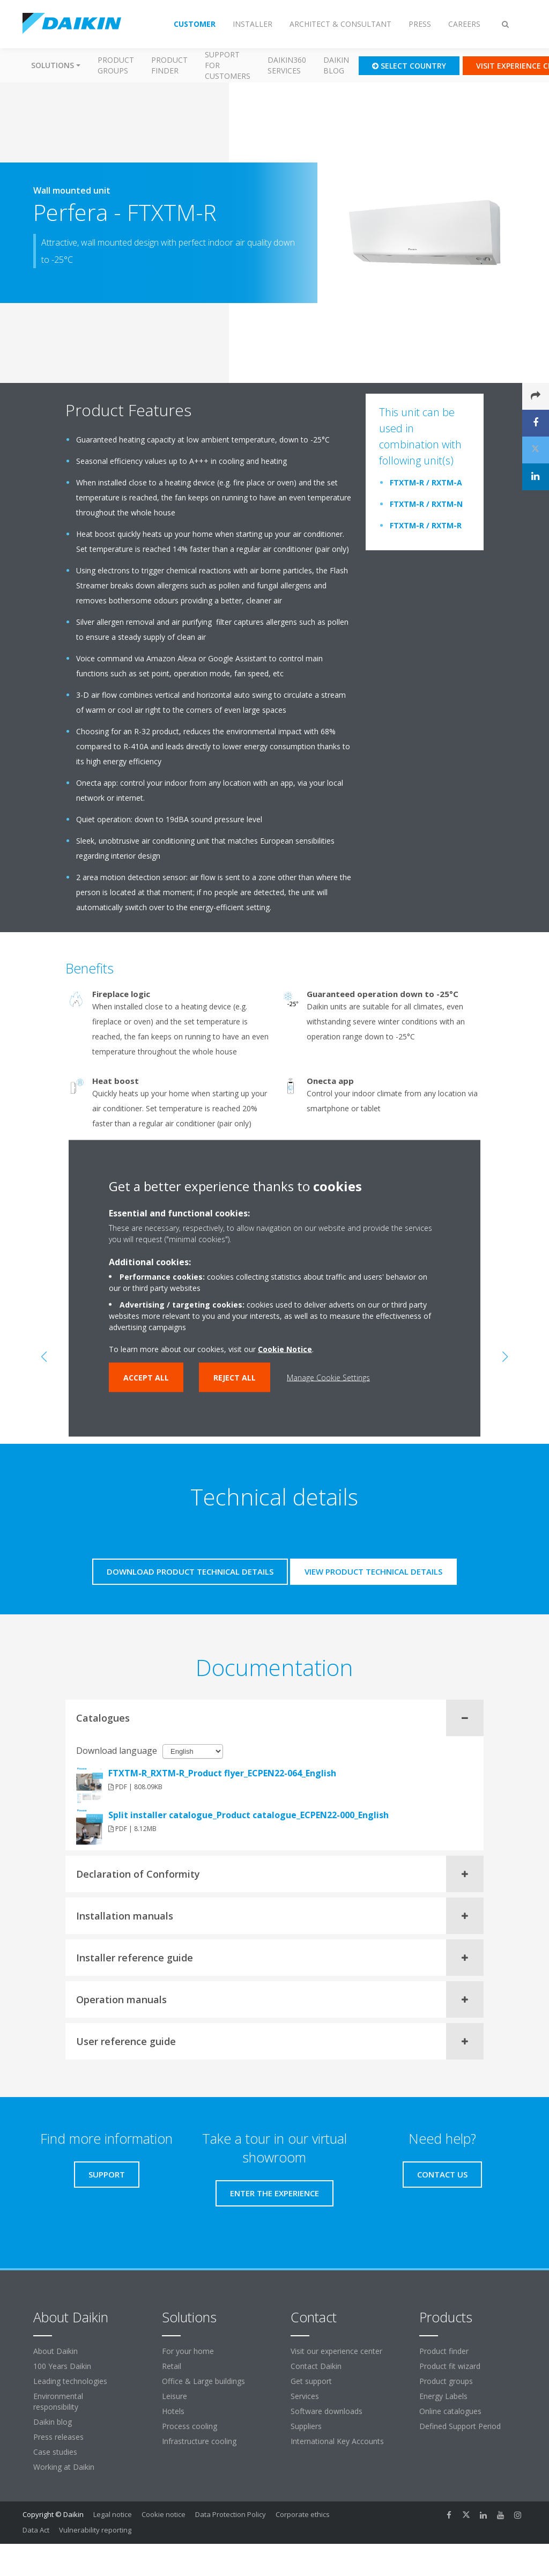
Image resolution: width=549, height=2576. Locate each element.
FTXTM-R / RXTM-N (426, 504)
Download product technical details (190, 1571)
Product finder (169, 65)
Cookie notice (164, 2514)
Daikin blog (336, 65)
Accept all (146, 1377)
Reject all (234, 1377)
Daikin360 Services (287, 65)
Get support (311, 2381)
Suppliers (306, 2426)
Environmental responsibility (58, 2401)
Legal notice (112, 2514)
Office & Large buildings (203, 2381)
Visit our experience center (336, 2351)
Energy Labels (443, 2396)
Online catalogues (450, 2411)
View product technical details (373, 1571)
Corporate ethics (303, 2514)
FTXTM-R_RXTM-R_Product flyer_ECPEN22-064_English (222, 1773)
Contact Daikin (316, 2366)
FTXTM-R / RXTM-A (426, 482)
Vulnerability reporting (95, 2530)
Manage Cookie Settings (328, 1377)
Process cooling (189, 2426)
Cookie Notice (285, 1349)
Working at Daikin (63, 2467)
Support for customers (227, 65)
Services (305, 2396)
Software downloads (326, 2411)
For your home (188, 2351)
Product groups (116, 65)
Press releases (58, 2437)
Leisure (174, 2396)
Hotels (173, 2411)
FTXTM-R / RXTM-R (426, 525)
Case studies (55, 2452)
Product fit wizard (449, 2366)
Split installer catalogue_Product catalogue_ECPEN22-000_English (248, 1815)
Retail (171, 2366)
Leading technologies (70, 2381)
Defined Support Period (461, 2426)
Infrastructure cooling (199, 2441)
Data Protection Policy (230, 2514)
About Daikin (55, 2351)
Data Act (36, 2530)
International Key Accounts (337, 2441)
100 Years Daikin (62, 2366)
